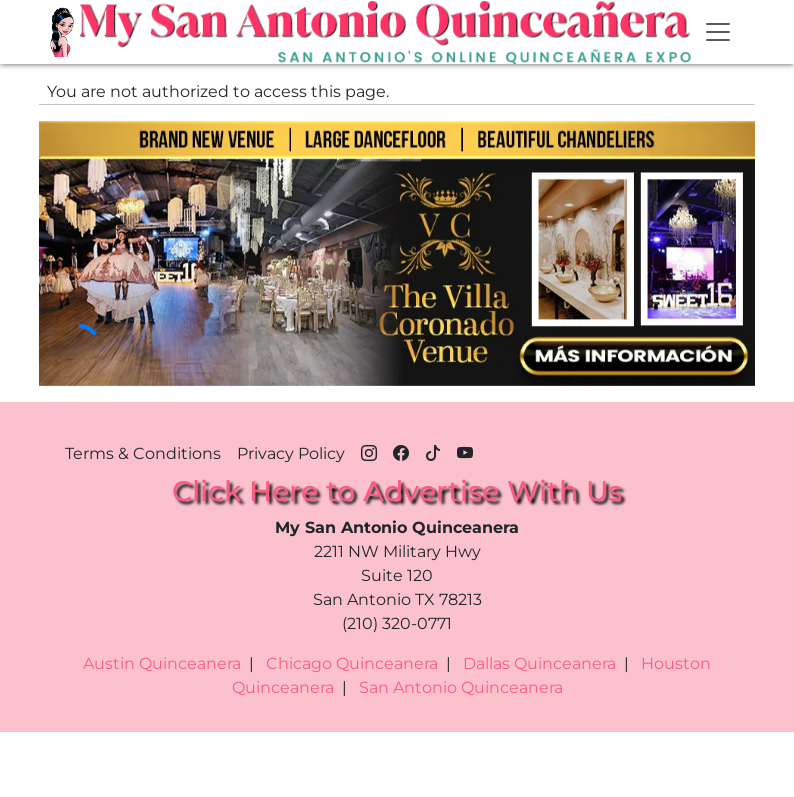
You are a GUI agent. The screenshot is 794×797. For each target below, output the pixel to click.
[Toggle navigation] (718, 32)
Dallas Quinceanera (539, 663)
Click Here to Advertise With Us (397, 491)
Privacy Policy (291, 453)
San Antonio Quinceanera (461, 687)
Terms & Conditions (143, 453)
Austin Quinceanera (162, 663)
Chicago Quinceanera (352, 663)
